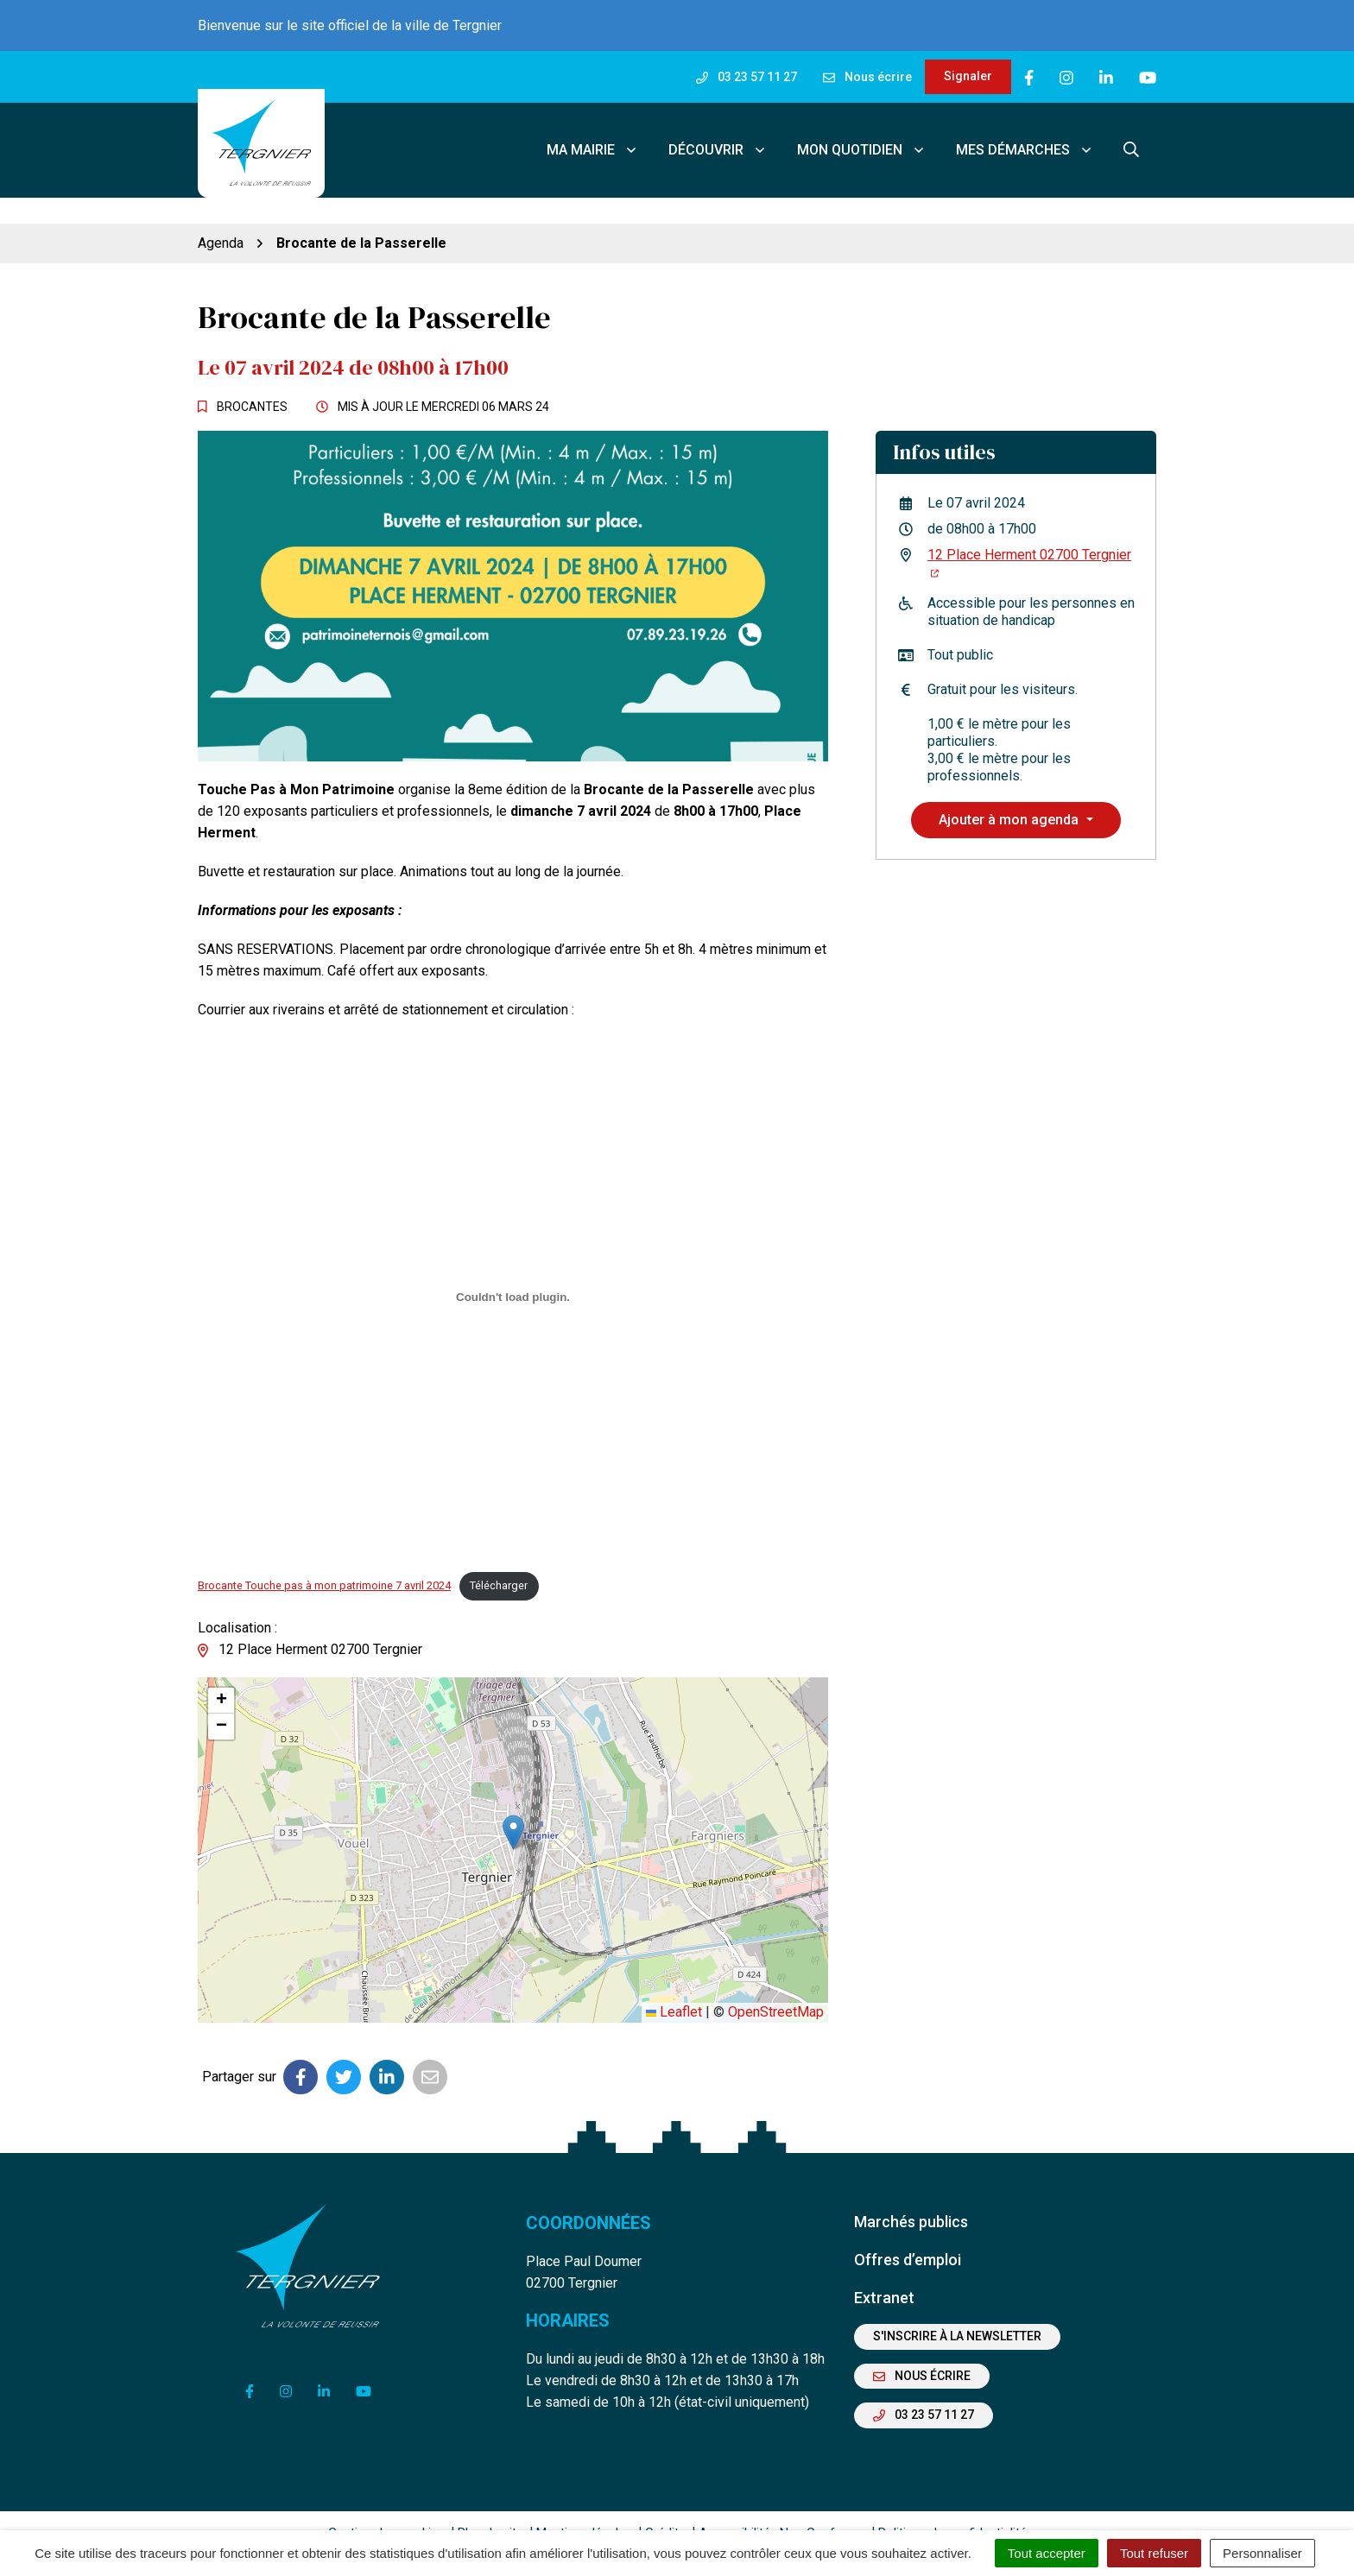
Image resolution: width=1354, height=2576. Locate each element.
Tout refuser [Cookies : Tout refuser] (1154, 2553)
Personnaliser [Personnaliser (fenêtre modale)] (1262, 2553)
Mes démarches (1024, 137)
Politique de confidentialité (952, 2507)
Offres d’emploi (907, 2234)
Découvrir (717, 137)
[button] (513, 1806)
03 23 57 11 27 (923, 2389)
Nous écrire (922, 2350)
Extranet (884, 2272)
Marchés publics (911, 2196)
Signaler (968, 76)
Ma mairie (592, 137)
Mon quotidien (861, 137)
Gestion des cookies (386, 2507)
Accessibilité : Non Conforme (782, 2507)
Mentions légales (584, 2507)
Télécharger (499, 1560)
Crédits (665, 2507)
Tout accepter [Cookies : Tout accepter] (1046, 2553)
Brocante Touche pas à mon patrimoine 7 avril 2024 (324, 1560)
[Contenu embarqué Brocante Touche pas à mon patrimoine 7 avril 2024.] (513, 1271)
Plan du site (490, 2507)
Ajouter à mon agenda (1010, 794)
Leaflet (674, 1987)
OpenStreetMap (776, 1987)
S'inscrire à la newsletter (957, 2311)
